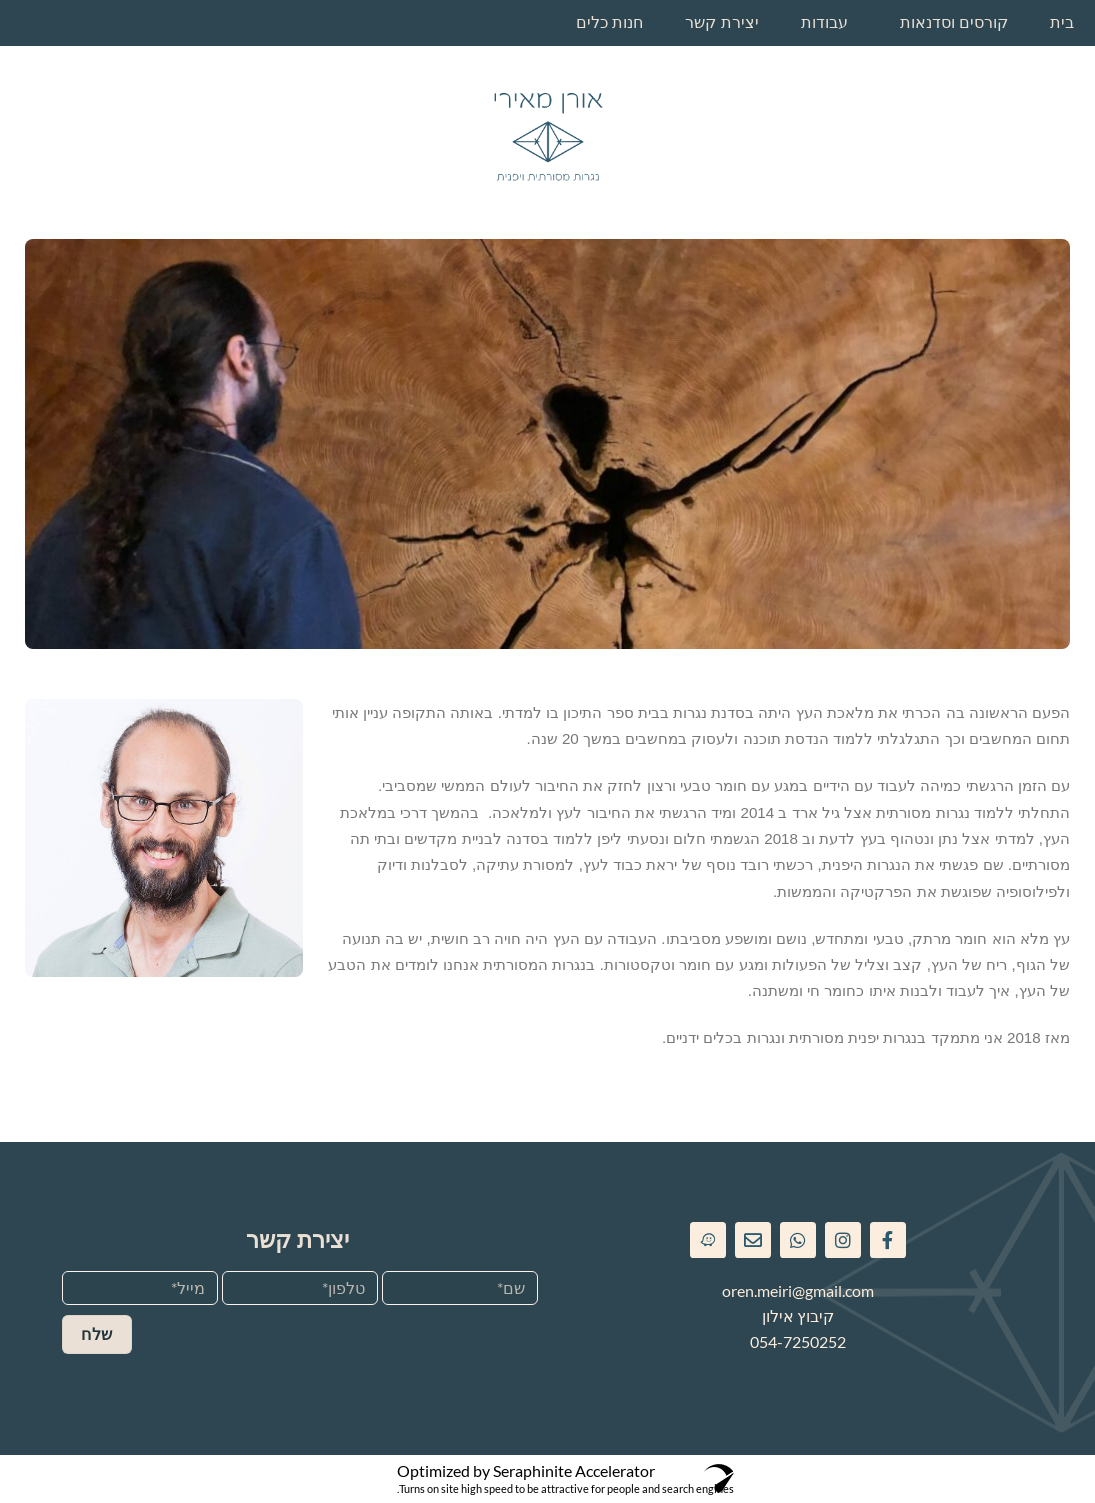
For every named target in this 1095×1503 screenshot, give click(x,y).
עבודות (824, 22)
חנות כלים (609, 22)
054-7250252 (798, 1341)
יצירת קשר (721, 22)
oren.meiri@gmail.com (798, 1290)
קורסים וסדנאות (954, 22)
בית (1062, 22)
